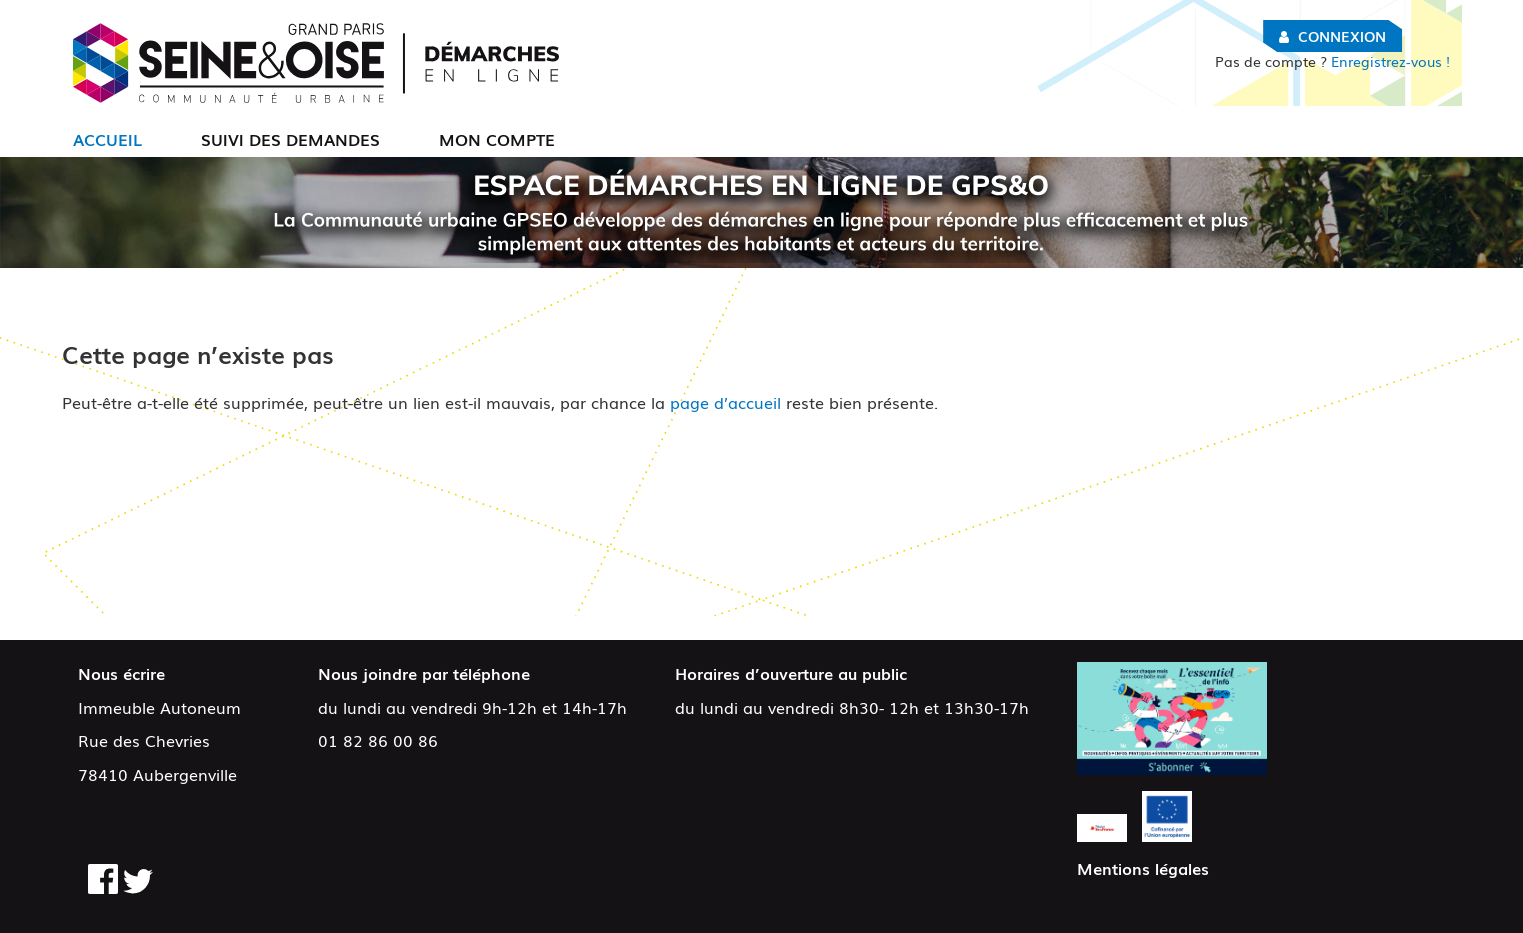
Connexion (1342, 36)
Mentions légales (1143, 868)
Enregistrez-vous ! (1332, 61)
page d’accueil (725, 402)
